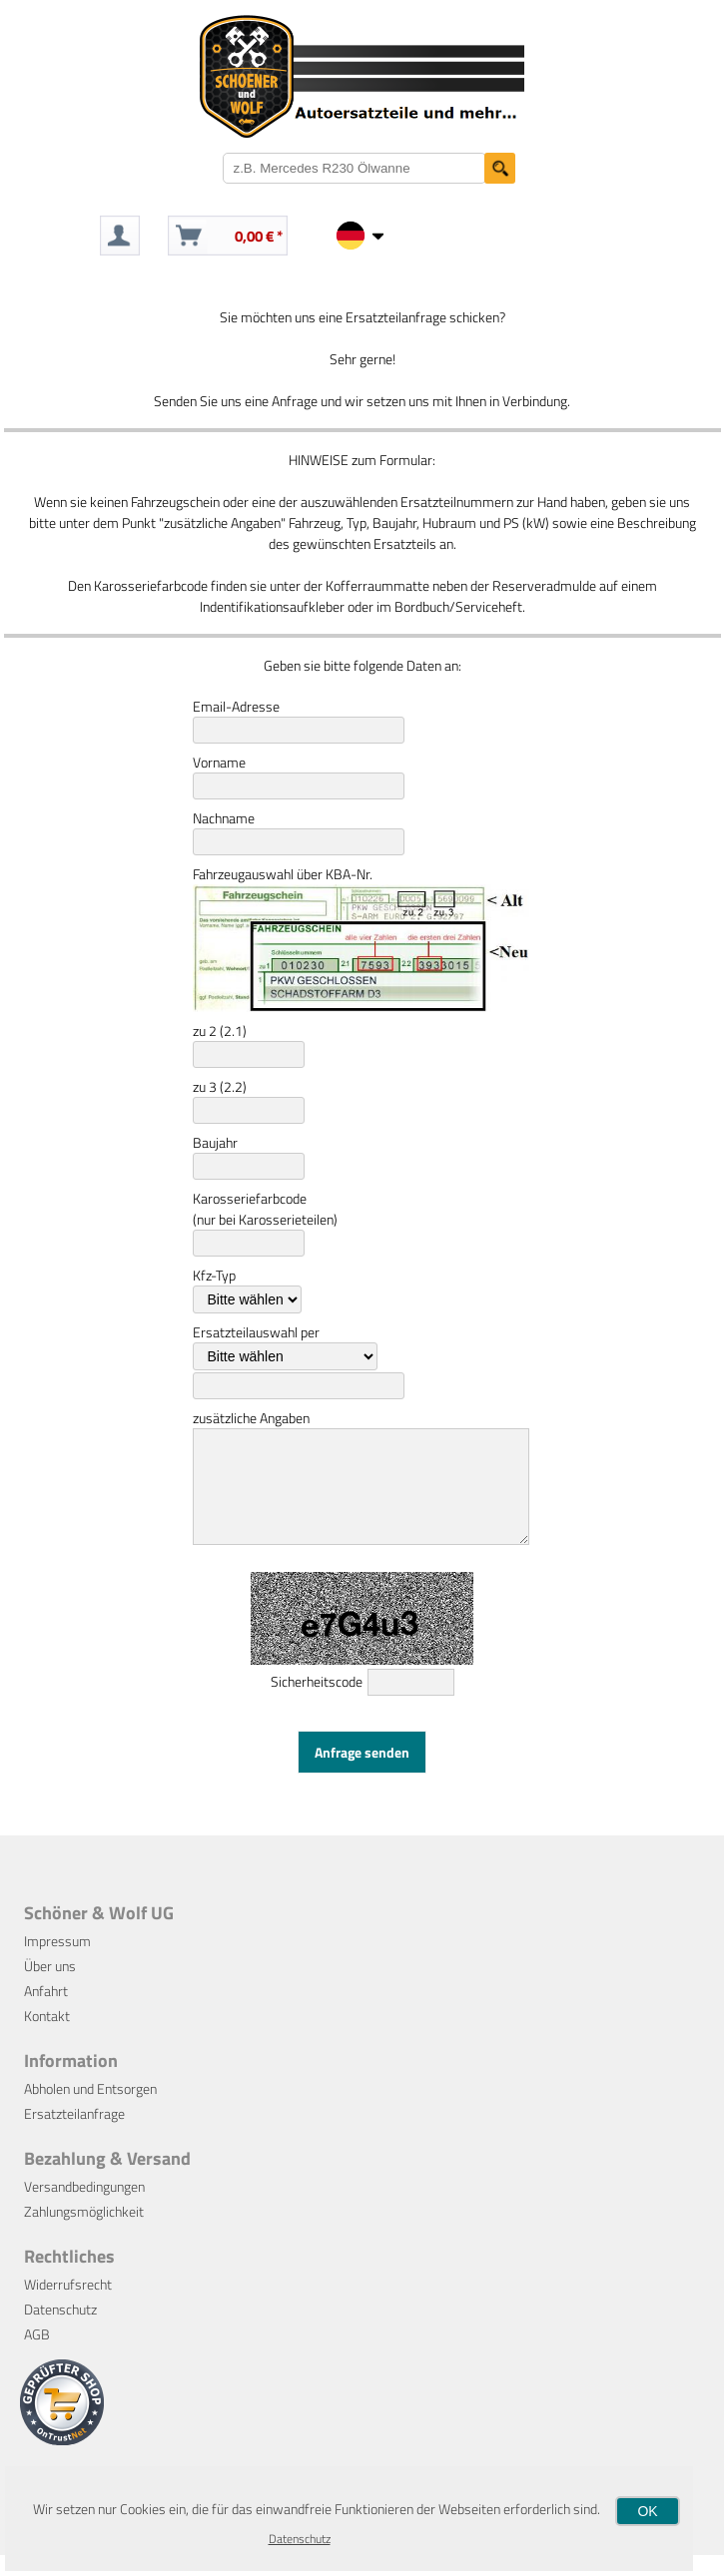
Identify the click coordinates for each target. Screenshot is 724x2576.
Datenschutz (60, 2329)
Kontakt (47, 2036)
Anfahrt (46, 2011)
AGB (37, 2354)
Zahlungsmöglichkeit (84, 2232)
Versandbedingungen (84, 2207)
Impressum (57, 1961)
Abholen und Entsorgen (90, 2109)
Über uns (50, 1986)
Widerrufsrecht (68, 2305)
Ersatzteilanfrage (74, 2134)
